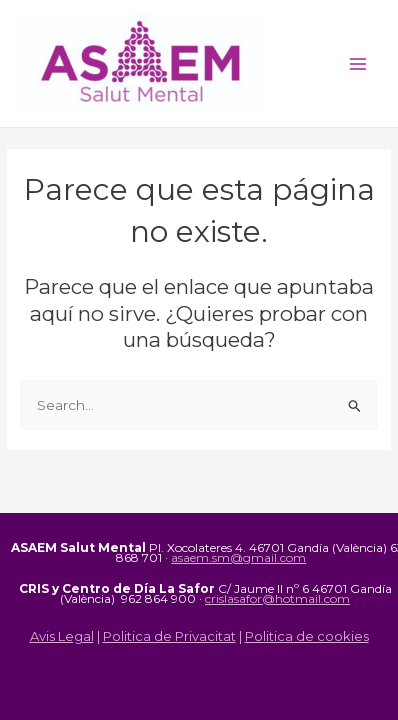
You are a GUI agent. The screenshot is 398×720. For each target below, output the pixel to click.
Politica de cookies (307, 636)
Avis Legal (62, 636)
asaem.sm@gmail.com (238, 557)
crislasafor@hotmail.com (277, 598)
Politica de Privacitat (169, 636)
